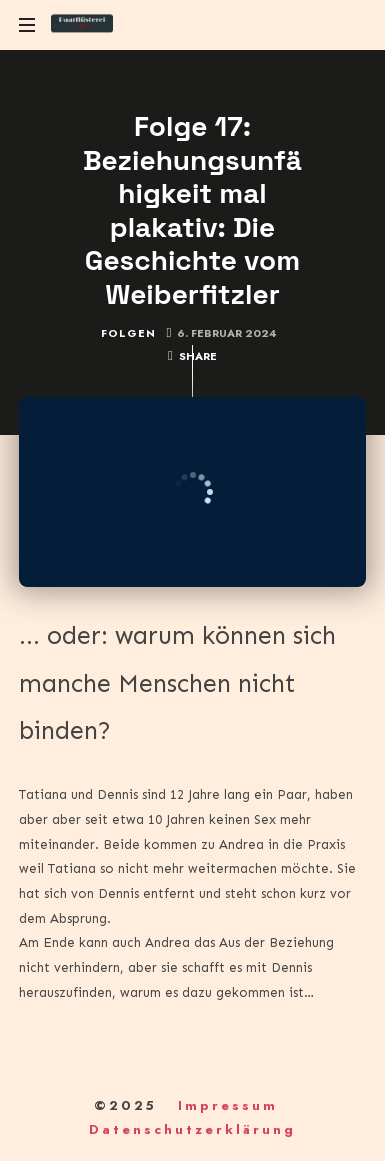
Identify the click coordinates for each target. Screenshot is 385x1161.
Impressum (228, 1105)
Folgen (128, 332)
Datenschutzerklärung (192, 1129)
